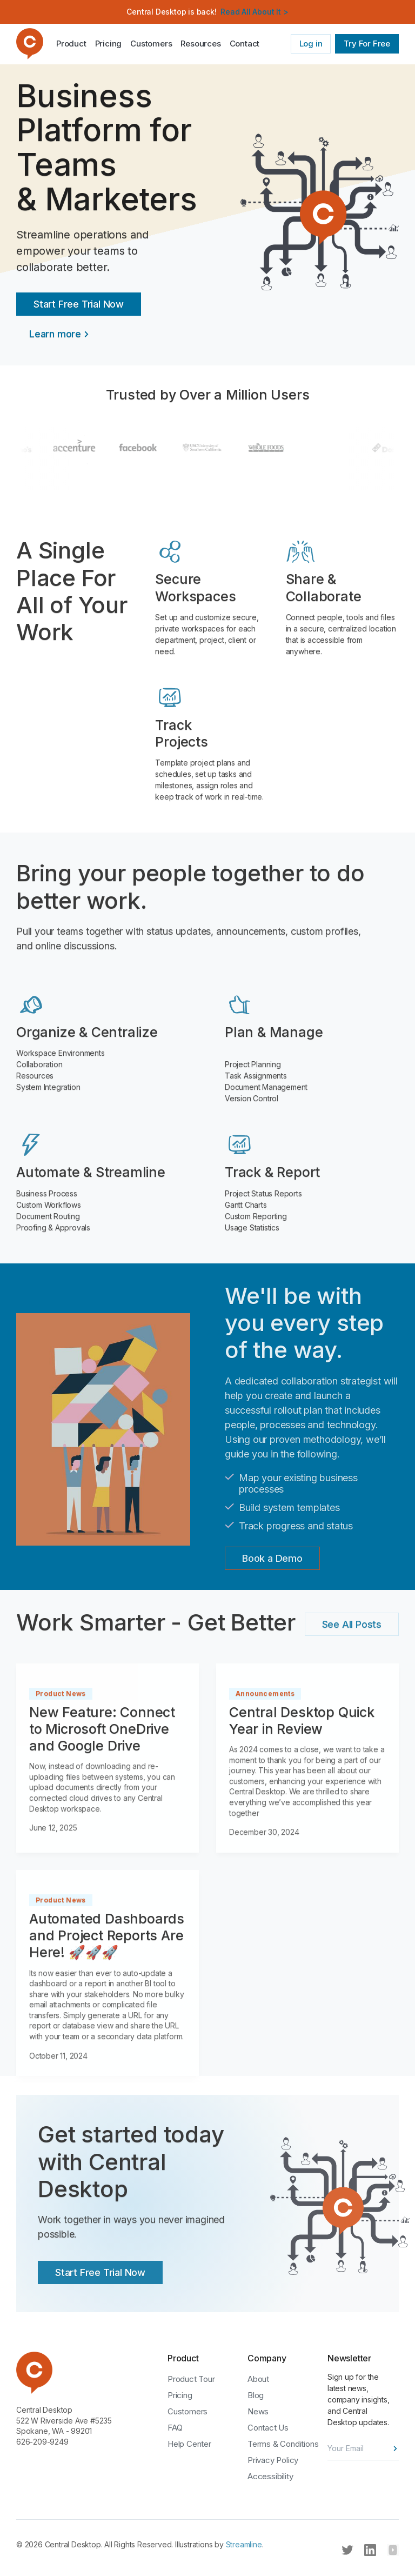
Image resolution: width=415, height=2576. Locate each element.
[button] (200, 44)
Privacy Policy (272, 2460)
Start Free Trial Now (79, 304)
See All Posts (351, 1624)
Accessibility (270, 2476)
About (258, 2379)
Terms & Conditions (282, 2444)
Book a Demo (272, 1558)
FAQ (175, 2427)
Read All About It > (254, 11)
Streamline (244, 2544)
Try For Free (367, 43)
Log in (311, 43)
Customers (151, 43)
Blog (255, 2395)
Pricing (108, 43)
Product (71, 43)
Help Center (189, 2444)
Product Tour (191, 2379)
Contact (245, 43)
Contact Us (268, 2427)
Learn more (55, 334)
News (258, 2411)
